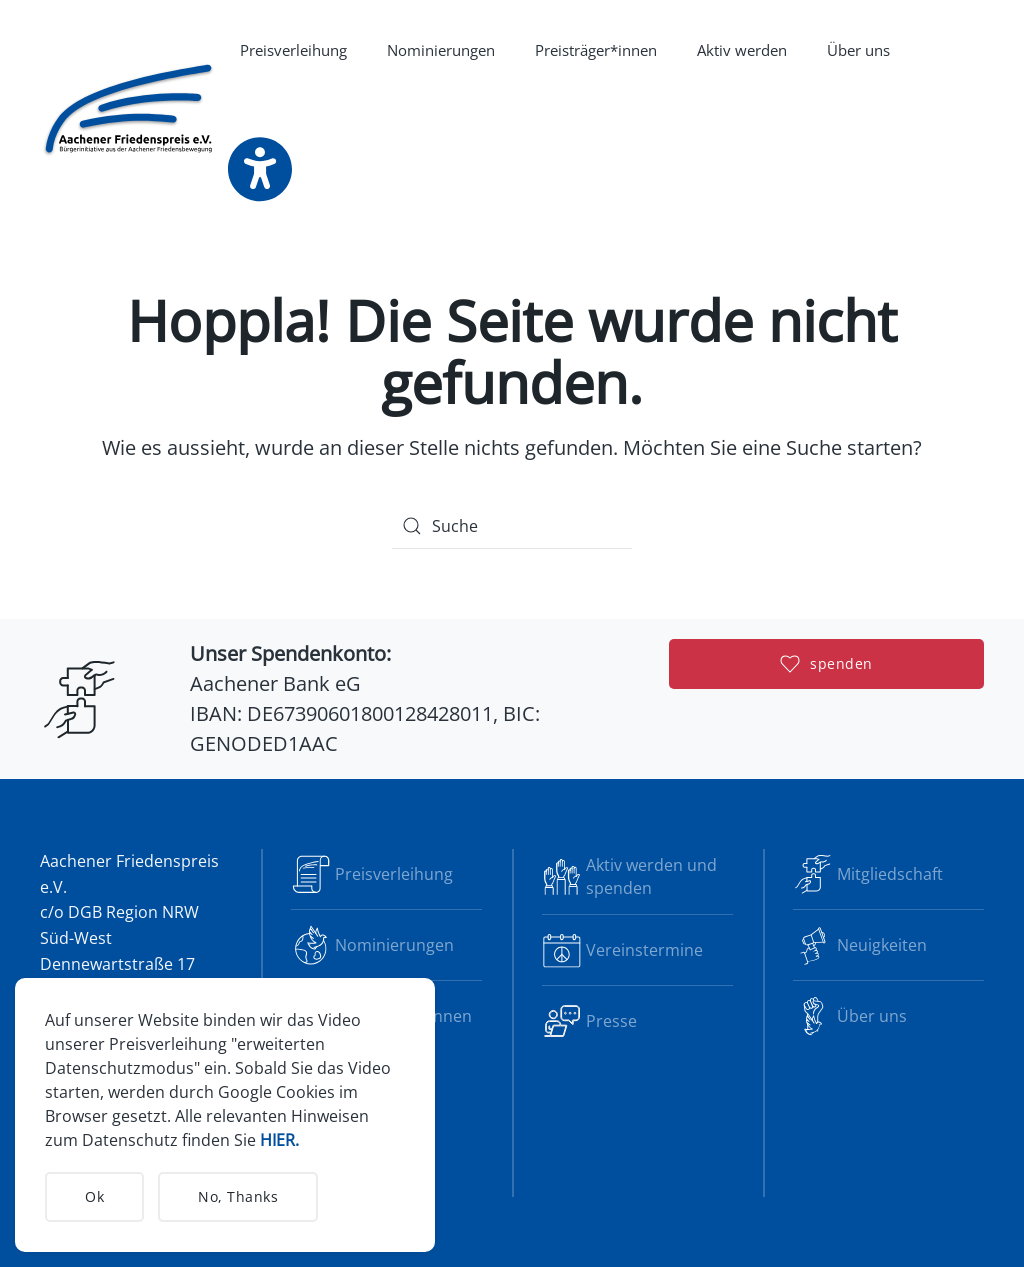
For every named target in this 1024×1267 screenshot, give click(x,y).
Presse (589, 1021)
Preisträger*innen (596, 50)
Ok (94, 1196)
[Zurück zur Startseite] (130, 110)
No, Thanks (238, 1196)
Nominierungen (441, 50)
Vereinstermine (622, 950)
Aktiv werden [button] (742, 50)
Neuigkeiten (860, 945)
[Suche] (512, 526)
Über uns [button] (858, 50)
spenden (826, 664)
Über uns (850, 1016)
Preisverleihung (293, 50)
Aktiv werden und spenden (629, 876)
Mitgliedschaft (868, 874)
